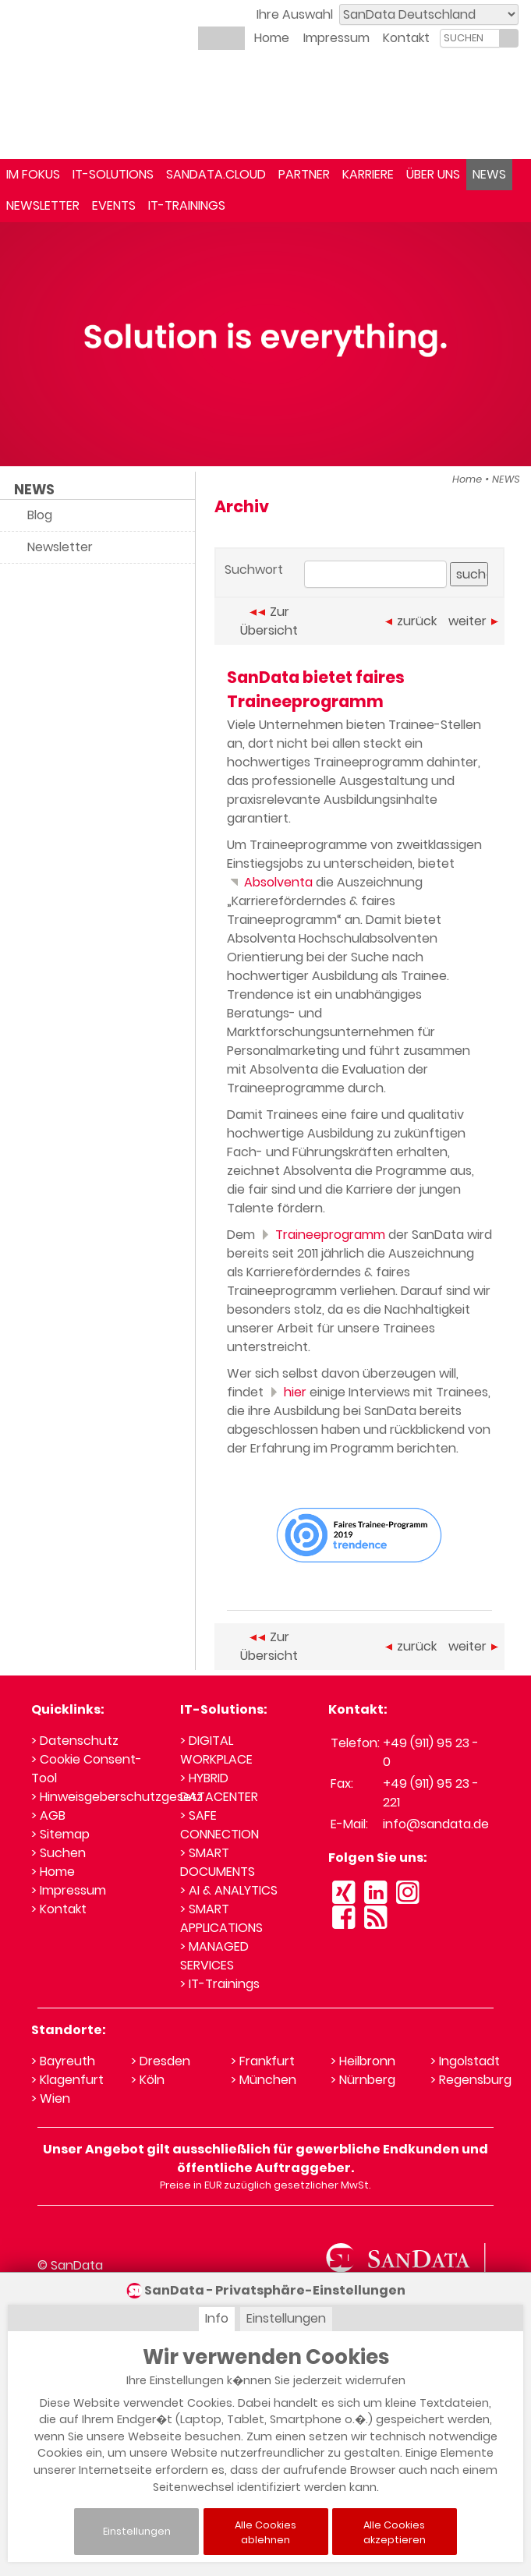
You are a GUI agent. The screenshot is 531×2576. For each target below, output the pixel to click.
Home (271, 38)
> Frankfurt (263, 2061)
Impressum (336, 38)
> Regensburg (471, 2080)
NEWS (489, 174)
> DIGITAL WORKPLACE (216, 1750)
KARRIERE (368, 174)
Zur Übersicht (269, 621)
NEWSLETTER (43, 205)
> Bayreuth (63, 2061)
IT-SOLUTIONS (113, 174)
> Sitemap (60, 1834)
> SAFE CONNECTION (219, 1824)
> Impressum (68, 1890)
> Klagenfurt (67, 2080)
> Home (53, 1872)
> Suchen (58, 1853)
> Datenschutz (75, 1741)
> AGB (48, 1815)
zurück (411, 621)
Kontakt (406, 38)
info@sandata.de (436, 1824)
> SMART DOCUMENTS (217, 1862)
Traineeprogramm (321, 1235)
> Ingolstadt (465, 2061)
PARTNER (304, 174)
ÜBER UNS (433, 174)
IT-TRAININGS (186, 205)
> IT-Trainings (220, 1984)
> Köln (148, 2080)
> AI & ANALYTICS (229, 1890)
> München (263, 2080)
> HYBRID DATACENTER (219, 1787)
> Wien (50, 2098)
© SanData (70, 2265)
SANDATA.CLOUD (216, 174)
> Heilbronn (363, 2061)
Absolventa (270, 882)
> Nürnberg (363, 2080)
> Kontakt (59, 1909)
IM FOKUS (33, 174)
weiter (473, 621)
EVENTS (114, 205)
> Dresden (160, 2061)
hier (286, 1392)
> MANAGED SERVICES (214, 1955)
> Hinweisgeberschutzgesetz (117, 1797)
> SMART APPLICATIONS (221, 1918)
